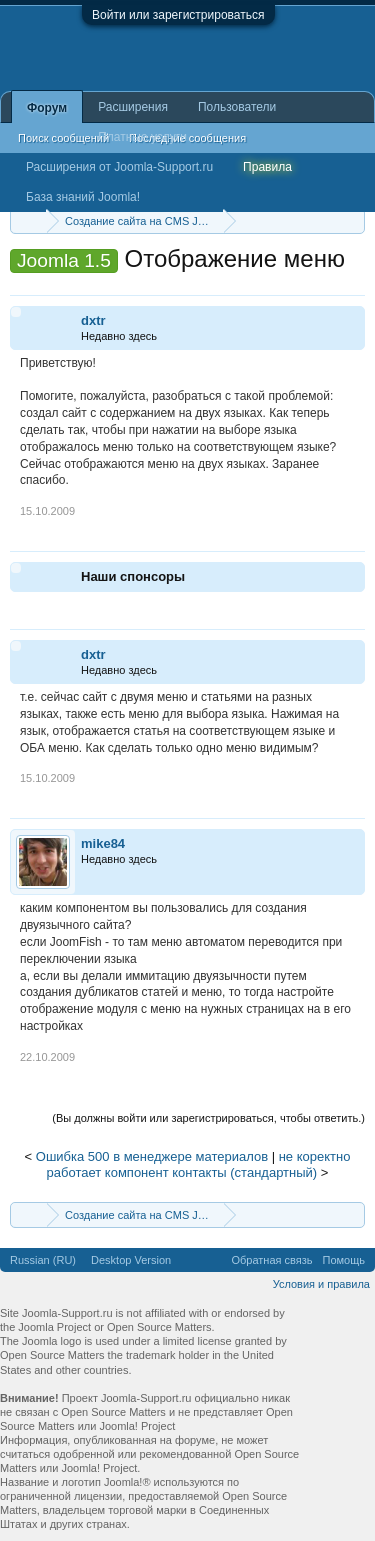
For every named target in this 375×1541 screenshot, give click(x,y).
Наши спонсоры (133, 576)
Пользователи (237, 107)
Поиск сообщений (63, 138)
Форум (47, 108)
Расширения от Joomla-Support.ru (119, 167)
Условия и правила (321, 1284)
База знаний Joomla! (83, 197)
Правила (267, 167)
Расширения (133, 107)
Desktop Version (131, 1260)
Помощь (344, 1260)
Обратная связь (271, 1260)
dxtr (93, 320)
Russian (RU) (43, 1260)
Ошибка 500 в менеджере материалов (152, 1156)
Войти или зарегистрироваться (178, 15)
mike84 (103, 843)
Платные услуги (142, 137)
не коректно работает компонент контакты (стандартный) (199, 1165)
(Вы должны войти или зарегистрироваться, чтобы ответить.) (208, 1118)
